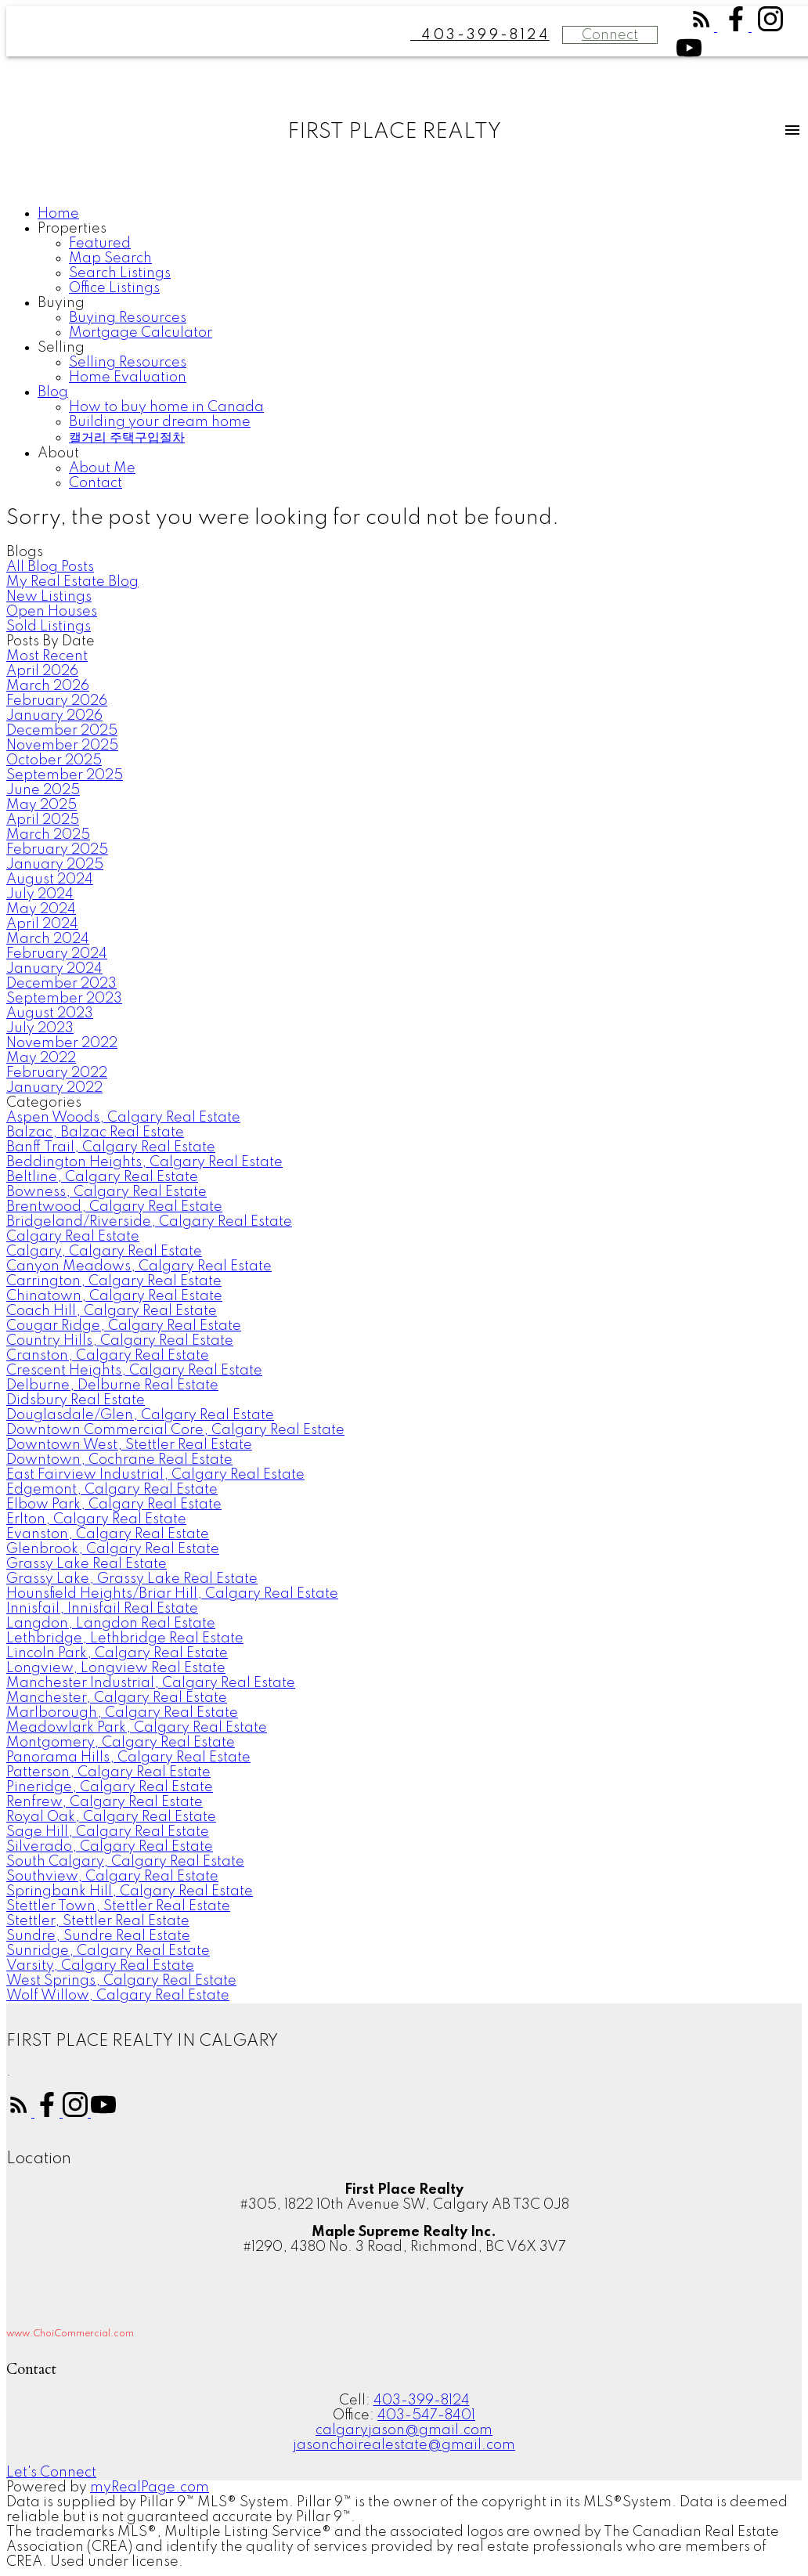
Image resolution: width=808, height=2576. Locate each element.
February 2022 (56, 1073)
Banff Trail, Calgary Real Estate (110, 1147)
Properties (72, 229)
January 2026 (54, 716)
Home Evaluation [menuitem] (127, 377)
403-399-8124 (421, 2401)
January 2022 (54, 1088)
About (58, 453)
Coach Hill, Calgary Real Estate (111, 1311)
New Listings (49, 597)
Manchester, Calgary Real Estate (116, 1698)
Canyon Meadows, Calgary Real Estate (139, 1266)
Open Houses (51, 612)
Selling (61, 348)
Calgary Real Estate (72, 1237)
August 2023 (49, 1013)
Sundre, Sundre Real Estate (98, 1936)
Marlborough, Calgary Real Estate (122, 1713)
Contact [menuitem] (95, 483)
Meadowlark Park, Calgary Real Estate (136, 1728)
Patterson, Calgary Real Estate (108, 1772)
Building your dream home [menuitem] (160, 422)
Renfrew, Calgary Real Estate (104, 1802)
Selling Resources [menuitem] (127, 363)
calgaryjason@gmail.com (404, 2430)
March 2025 (48, 835)
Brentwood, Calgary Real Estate (114, 1207)
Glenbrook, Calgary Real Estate (112, 1549)
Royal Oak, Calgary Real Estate (111, 1817)
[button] (703, 27)
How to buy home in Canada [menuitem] (166, 407)
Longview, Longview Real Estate (115, 1668)
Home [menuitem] (58, 214)
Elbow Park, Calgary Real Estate (114, 1505)
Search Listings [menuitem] (120, 273)
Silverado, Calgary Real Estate (109, 1847)
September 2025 (64, 775)
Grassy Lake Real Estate (86, 1564)
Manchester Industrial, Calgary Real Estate (150, 1683)
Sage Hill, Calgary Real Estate (107, 1832)
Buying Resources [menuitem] (127, 318)
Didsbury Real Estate (75, 1400)
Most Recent (47, 656)
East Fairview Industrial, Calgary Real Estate (155, 1475)
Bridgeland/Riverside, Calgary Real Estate (149, 1222)
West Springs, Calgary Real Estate (121, 1981)
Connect (610, 35)
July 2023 (40, 1028)
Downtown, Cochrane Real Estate (119, 1460)
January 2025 (54, 865)
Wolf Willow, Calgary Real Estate (117, 1996)
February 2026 (56, 701)
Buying (61, 303)
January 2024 (54, 969)
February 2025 (57, 850)
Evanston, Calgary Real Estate (107, 1534)
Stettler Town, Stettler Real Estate (118, 1906)
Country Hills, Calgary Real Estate (119, 1341)
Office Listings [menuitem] (114, 288)
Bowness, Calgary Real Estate (106, 1192)
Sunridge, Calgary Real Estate (108, 1951)
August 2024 (49, 880)
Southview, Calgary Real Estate (112, 1877)
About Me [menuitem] (102, 468)
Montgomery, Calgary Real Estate (120, 1743)
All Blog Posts (50, 567)
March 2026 (47, 686)
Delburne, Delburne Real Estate (112, 1385)
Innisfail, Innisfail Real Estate (102, 1609)
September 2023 (64, 999)
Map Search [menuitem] (110, 258)
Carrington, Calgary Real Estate (114, 1281)
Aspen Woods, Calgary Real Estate (123, 1118)
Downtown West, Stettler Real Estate (129, 1445)
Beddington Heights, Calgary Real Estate (144, 1162)
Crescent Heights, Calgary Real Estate (134, 1371)
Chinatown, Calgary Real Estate (114, 1296)
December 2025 (61, 731)
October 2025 (54, 760)
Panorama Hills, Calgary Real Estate (128, 1757)
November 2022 (61, 1043)
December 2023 (61, 984)
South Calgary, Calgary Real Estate (125, 1862)
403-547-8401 (426, 2415)
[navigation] (404, 349)
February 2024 (56, 954)
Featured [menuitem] (100, 244)
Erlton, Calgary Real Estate (96, 1519)
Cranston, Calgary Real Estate (107, 1356)
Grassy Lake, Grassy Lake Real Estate (132, 1579)
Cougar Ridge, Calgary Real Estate (123, 1326)
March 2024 (47, 939)
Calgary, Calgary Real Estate (104, 1252)
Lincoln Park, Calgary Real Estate (117, 1653)
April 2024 (42, 924)
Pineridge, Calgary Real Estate (109, 1787)
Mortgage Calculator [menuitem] (140, 333)
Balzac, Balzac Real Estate (95, 1132)
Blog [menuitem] (53, 392)
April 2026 (42, 671)
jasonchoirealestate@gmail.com (404, 2445)
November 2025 (62, 746)
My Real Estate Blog (72, 582)
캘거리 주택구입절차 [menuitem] (127, 438)
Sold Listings (48, 627)
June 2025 (43, 790)
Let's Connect (51, 2473)
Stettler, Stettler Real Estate (97, 1921)
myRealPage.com (149, 2487)
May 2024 (41, 909)
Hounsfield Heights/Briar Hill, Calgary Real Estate (172, 1594)
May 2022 (41, 1058)
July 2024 (40, 894)
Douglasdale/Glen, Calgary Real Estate (140, 1415)
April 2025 (42, 820)
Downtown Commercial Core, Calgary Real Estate (175, 1430)
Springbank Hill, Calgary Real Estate (129, 1891)
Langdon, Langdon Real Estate (110, 1624)
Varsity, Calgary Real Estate (100, 1966)
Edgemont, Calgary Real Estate (112, 1490)
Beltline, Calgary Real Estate (102, 1177)
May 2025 (41, 805)
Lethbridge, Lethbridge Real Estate (124, 1638)
